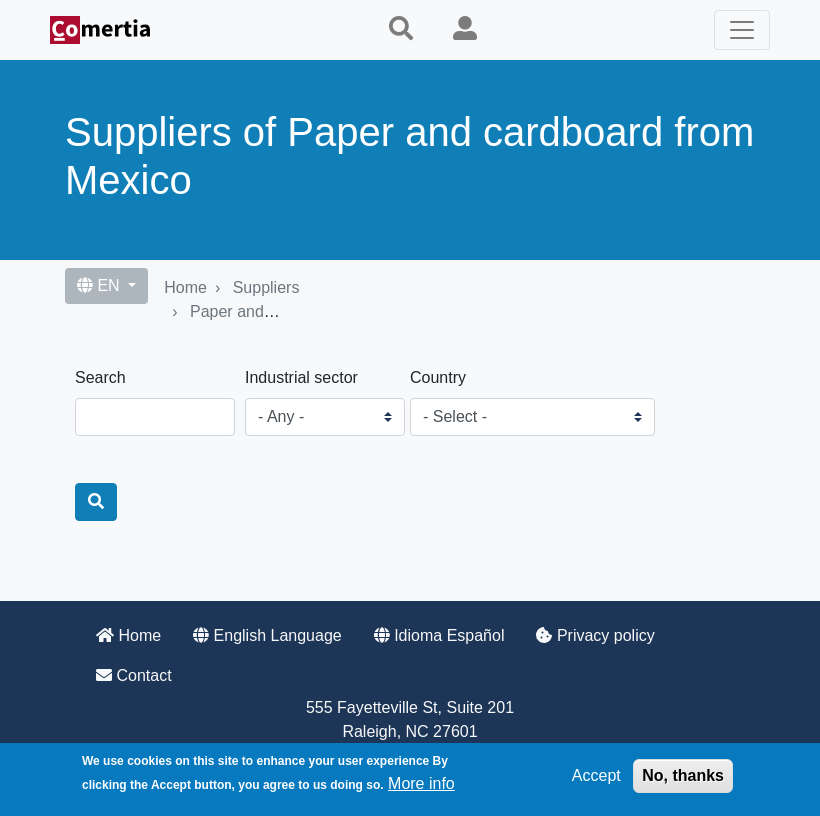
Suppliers (266, 287)
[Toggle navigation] (742, 30)
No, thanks (683, 775)
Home (185, 287)
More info (421, 783)
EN (100, 285)
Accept (596, 775)
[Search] (96, 502)
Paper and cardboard (265, 311)
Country (438, 377)
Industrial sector (301, 377)
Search (100, 377)
